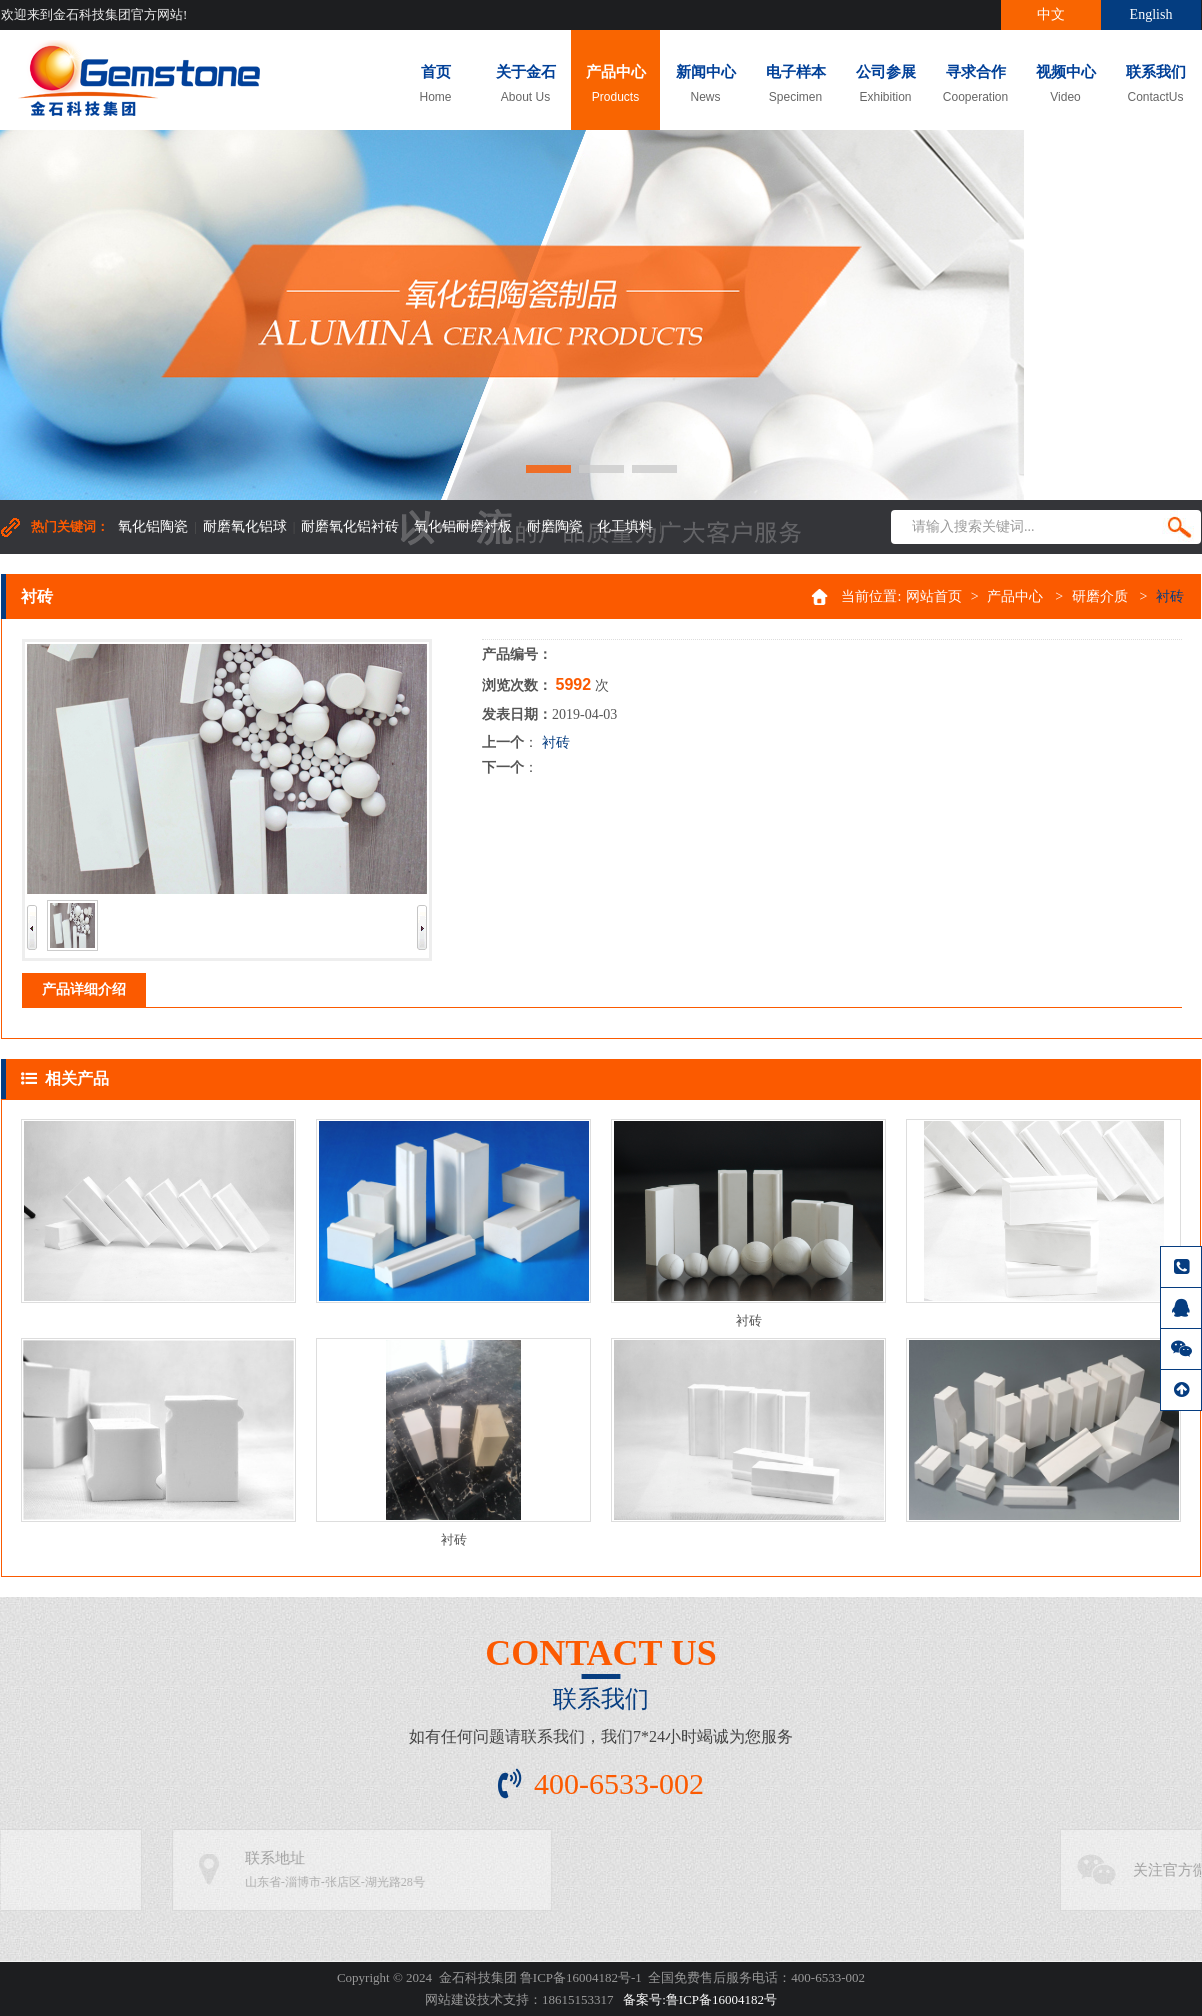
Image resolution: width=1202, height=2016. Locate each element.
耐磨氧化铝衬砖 (350, 526)
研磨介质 (1100, 596)
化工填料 (625, 526)
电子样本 (795, 84)
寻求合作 (975, 84)
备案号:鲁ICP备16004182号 (700, 1999)
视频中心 (1065, 84)
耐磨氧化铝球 (245, 526)
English (1151, 14)
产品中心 (615, 84)
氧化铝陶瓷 (153, 526)
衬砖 (556, 742)
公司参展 (885, 84)
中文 (1051, 14)
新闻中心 (705, 84)
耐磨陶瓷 (555, 526)
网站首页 (934, 596)
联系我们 (1155, 84)
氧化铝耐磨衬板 (463, 526)
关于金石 (525, 84)
